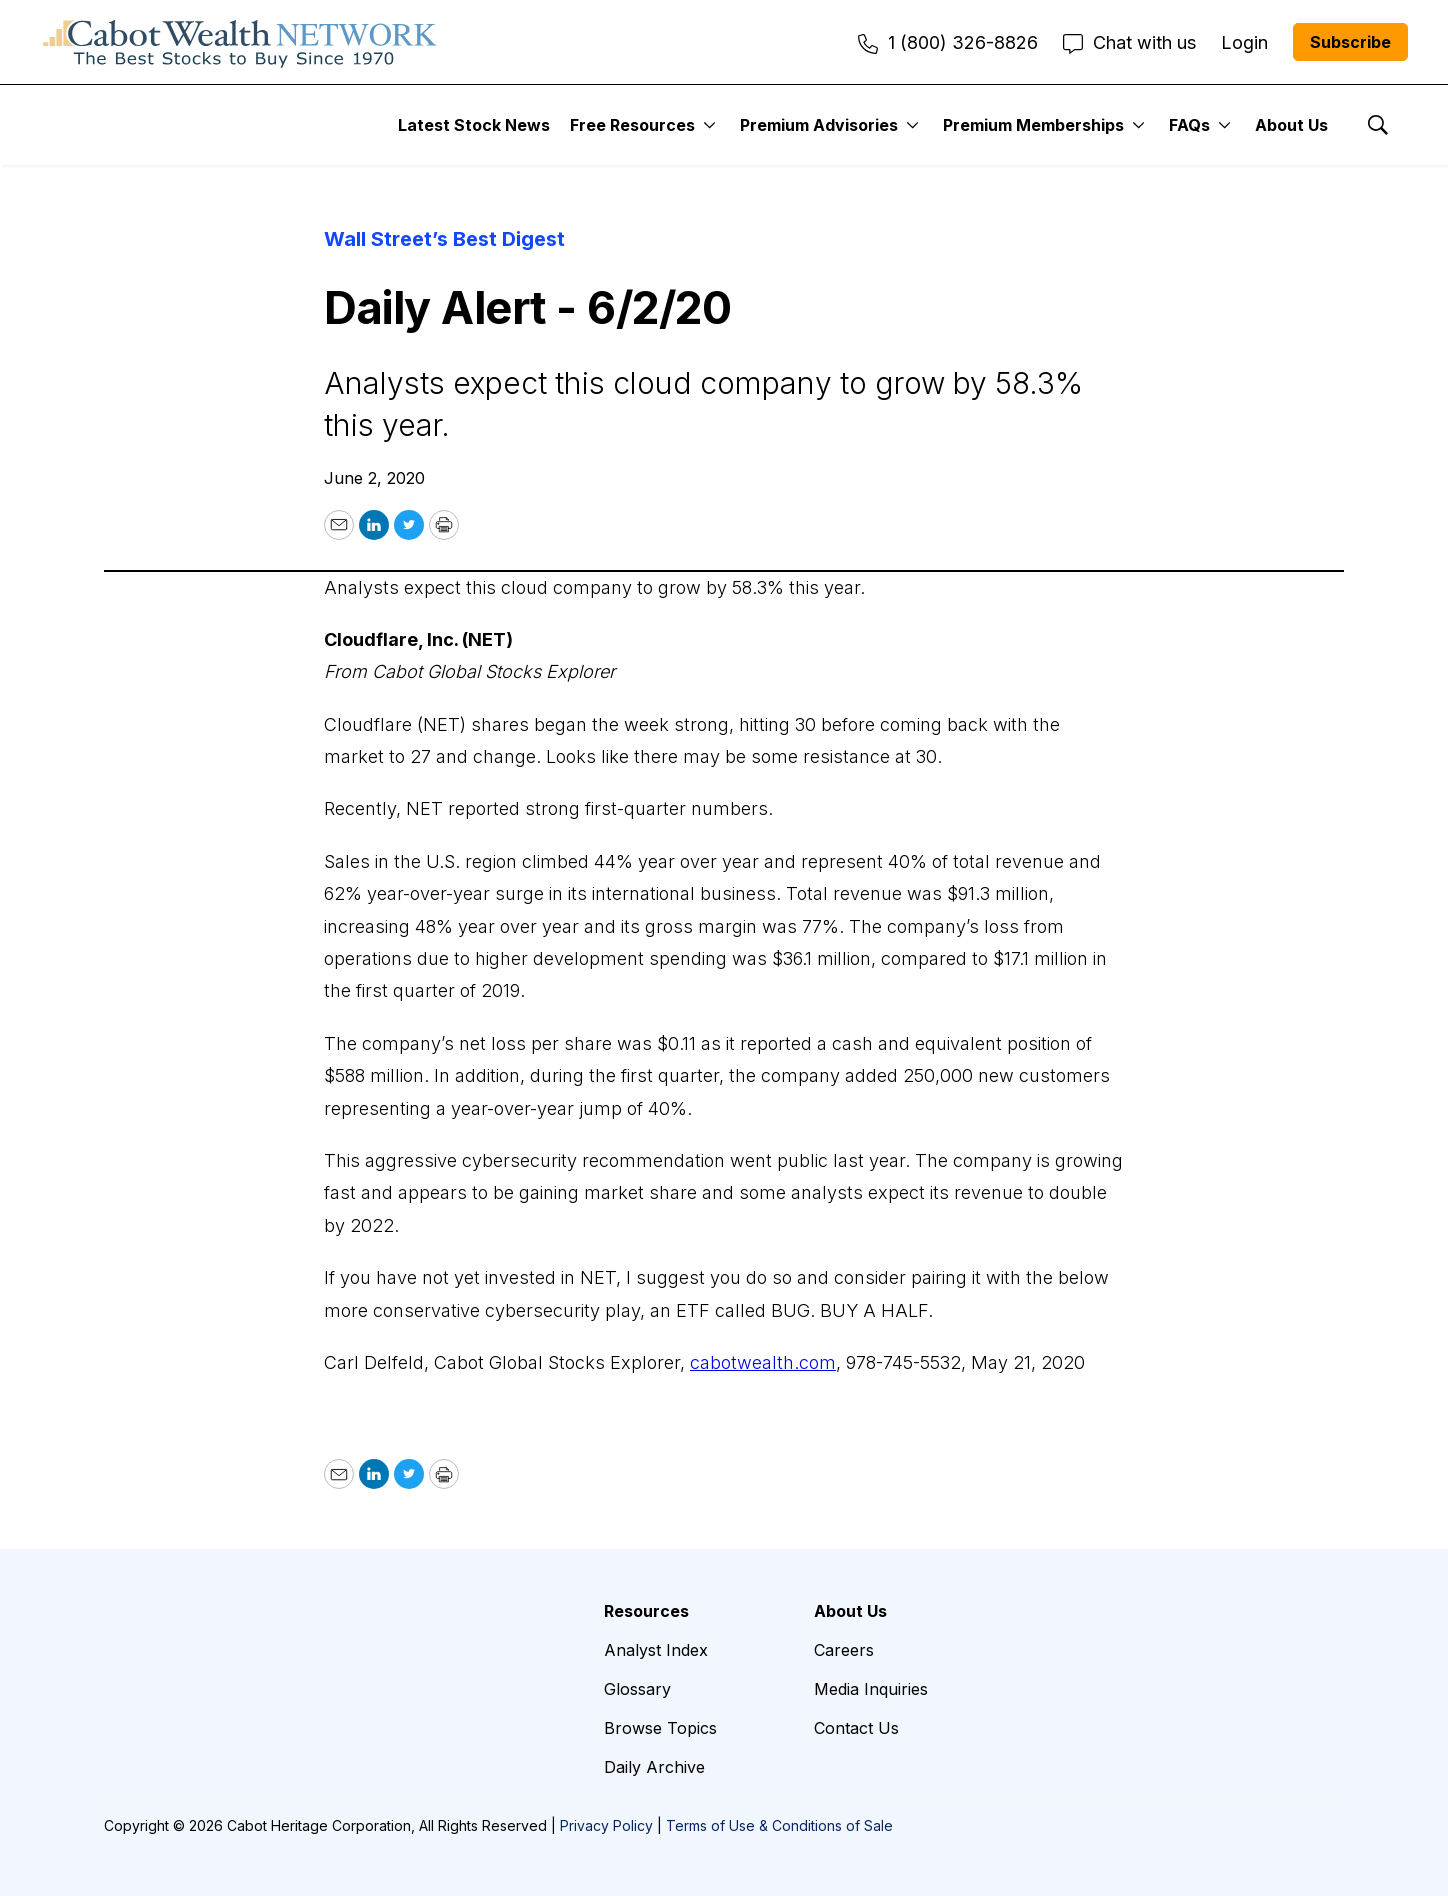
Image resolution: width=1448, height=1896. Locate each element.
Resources (646, 1611)
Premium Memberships (1033, 125)
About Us (1291, 125)
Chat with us (1129, 42)
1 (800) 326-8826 (948, 42)
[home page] (240, 42)
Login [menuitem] (1244, 42)
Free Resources (632, 125)
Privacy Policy (606, 1825)
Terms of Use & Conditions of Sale (779, 1825)
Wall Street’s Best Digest (444, 239)
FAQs (1189, 125)
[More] (709, 125)
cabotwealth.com (763, 1362)
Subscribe (1350, 42)
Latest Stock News (474, 125)
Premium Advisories (819, 125)
